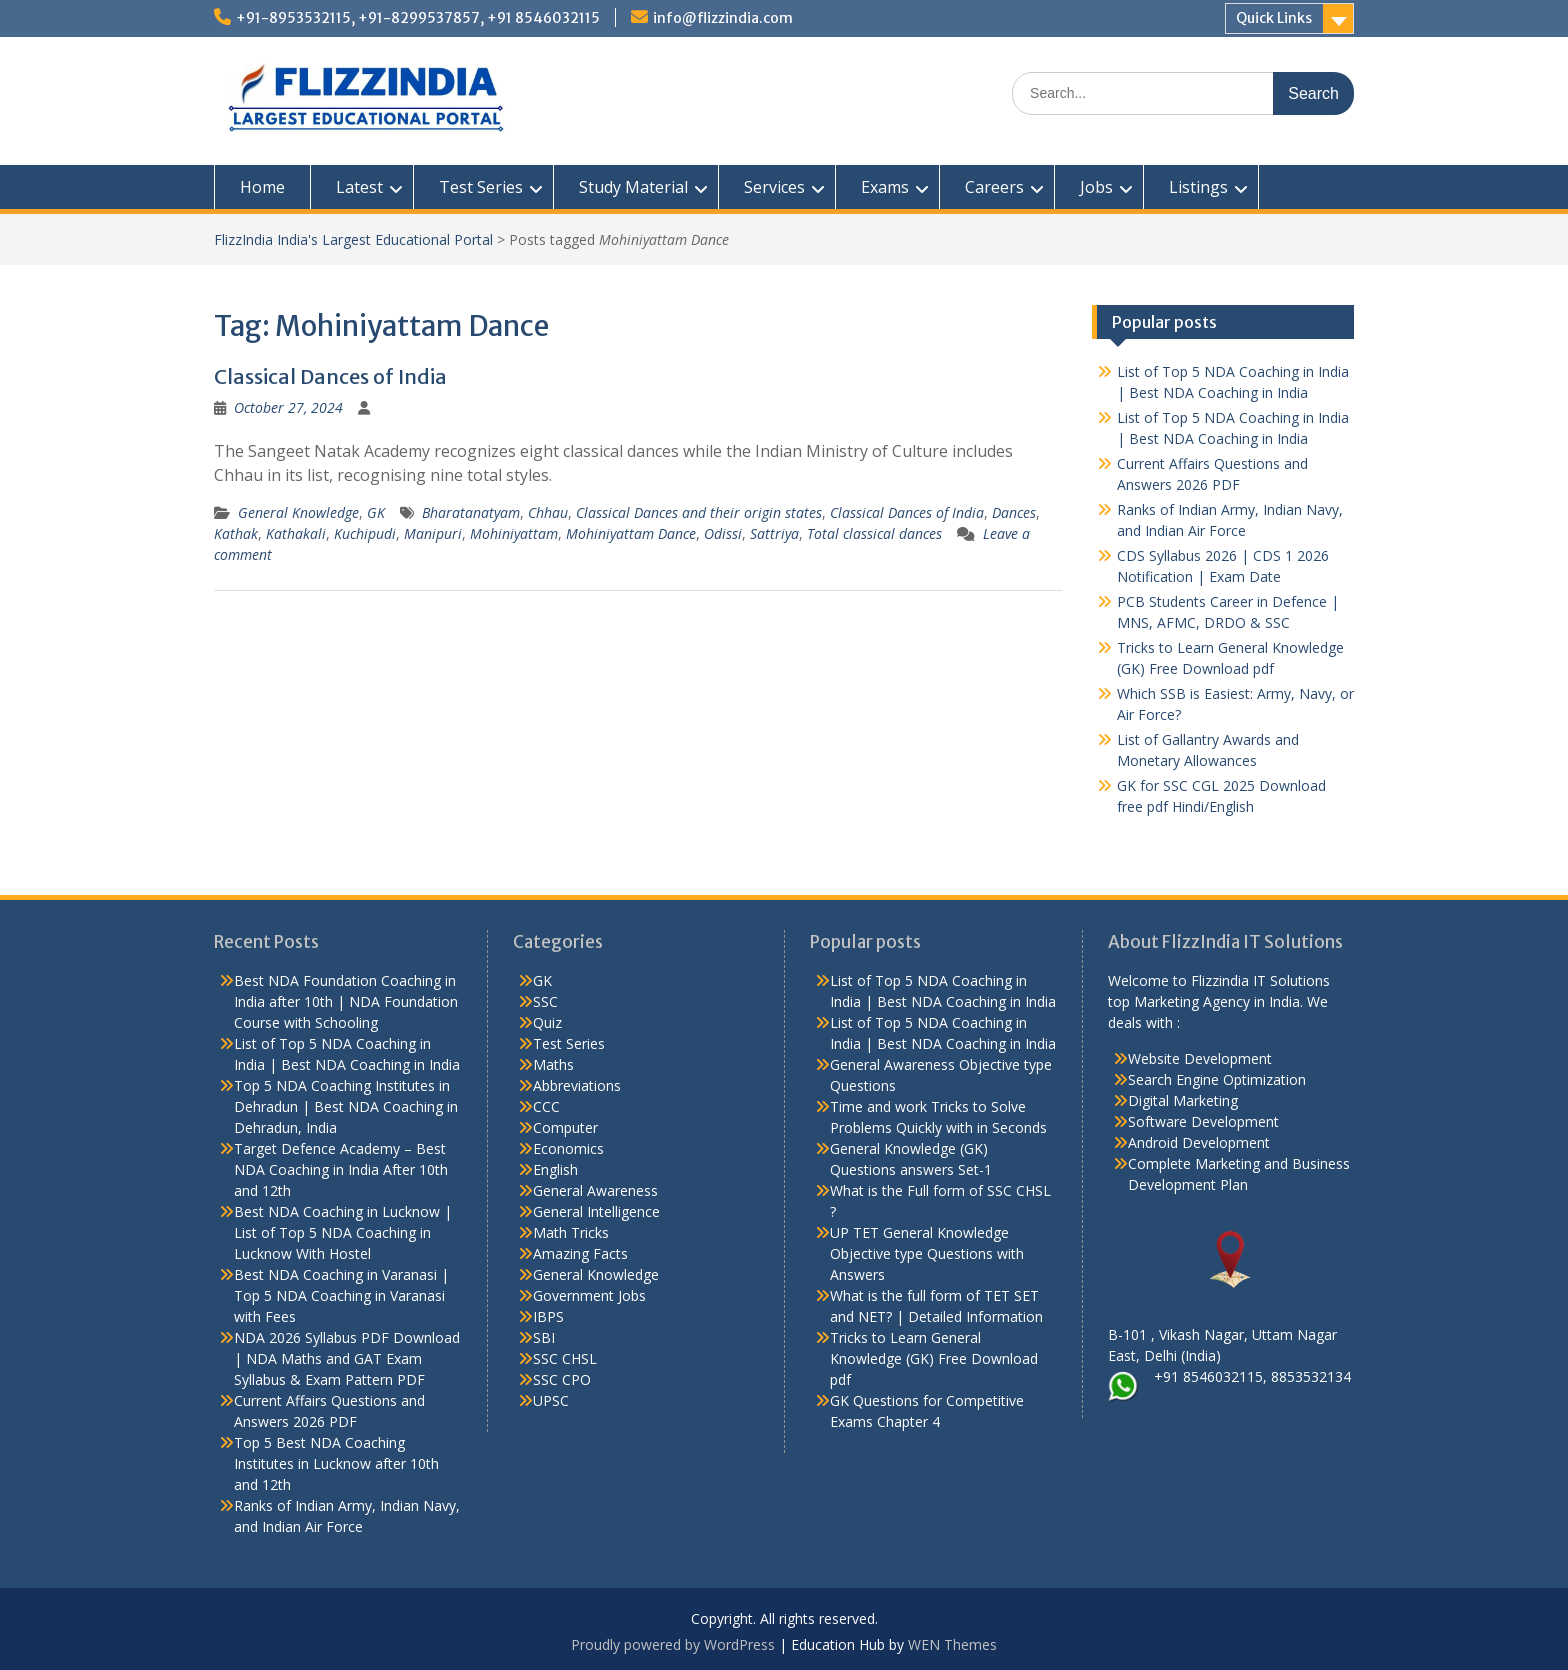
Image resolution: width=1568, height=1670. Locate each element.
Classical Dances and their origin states (699, 512)
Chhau (548, 512)
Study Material (633, 187)
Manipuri (433, 533)
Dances (1014, 512)
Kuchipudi (365, 533)
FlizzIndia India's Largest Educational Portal (353, 239)
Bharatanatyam (471, 512)
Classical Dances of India (330, 376)
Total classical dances (874, 533)
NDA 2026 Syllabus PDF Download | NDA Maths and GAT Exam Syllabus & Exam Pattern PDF (347, 1358)
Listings (1198, 187)
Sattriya (774, 533)
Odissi (723, 533)
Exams (885, 187)
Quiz (547, 1022)
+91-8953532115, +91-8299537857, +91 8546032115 (418, 18)
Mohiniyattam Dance (631, 533)
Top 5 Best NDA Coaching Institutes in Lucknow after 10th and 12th (336, 1463)
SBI (544, 1337)
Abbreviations (577, 1085)
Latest (359, 187)
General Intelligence (596, 1211)
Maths (553, 1064)
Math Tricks (571, 1232)
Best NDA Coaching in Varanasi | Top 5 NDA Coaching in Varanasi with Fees (341, 1295)
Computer (565, 1127)
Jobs (1096, 187)
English (555, 1169)
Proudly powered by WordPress (673, 1644)
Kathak (236, 533)
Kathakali (296, 533)
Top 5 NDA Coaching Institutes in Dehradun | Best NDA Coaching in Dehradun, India (346, 1106)
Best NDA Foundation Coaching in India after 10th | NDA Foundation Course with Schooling (346, 1001)
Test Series (481, 187)
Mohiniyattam (514, 533)
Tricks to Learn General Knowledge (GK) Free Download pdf (934, 1358)
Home (262, 187)
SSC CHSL (565, 1358)
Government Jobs (589, 1295)
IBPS (548, 1316)
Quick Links (1274, 18)
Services (774, 187)
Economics (568, 1148)
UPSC (551, 1400)
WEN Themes (952, 1644)
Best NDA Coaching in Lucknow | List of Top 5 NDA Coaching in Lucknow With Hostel (343, 1232)
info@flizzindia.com (723, 18)
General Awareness (595, 1190)
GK (376, 512)
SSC (545, 1001)
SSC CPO (562, 1379)
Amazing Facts (580, 1253)
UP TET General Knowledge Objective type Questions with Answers (927, 1253)
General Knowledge (298, 512)
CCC (546, 1106)
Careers (994, 187)
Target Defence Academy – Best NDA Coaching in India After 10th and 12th (341, 1169)
